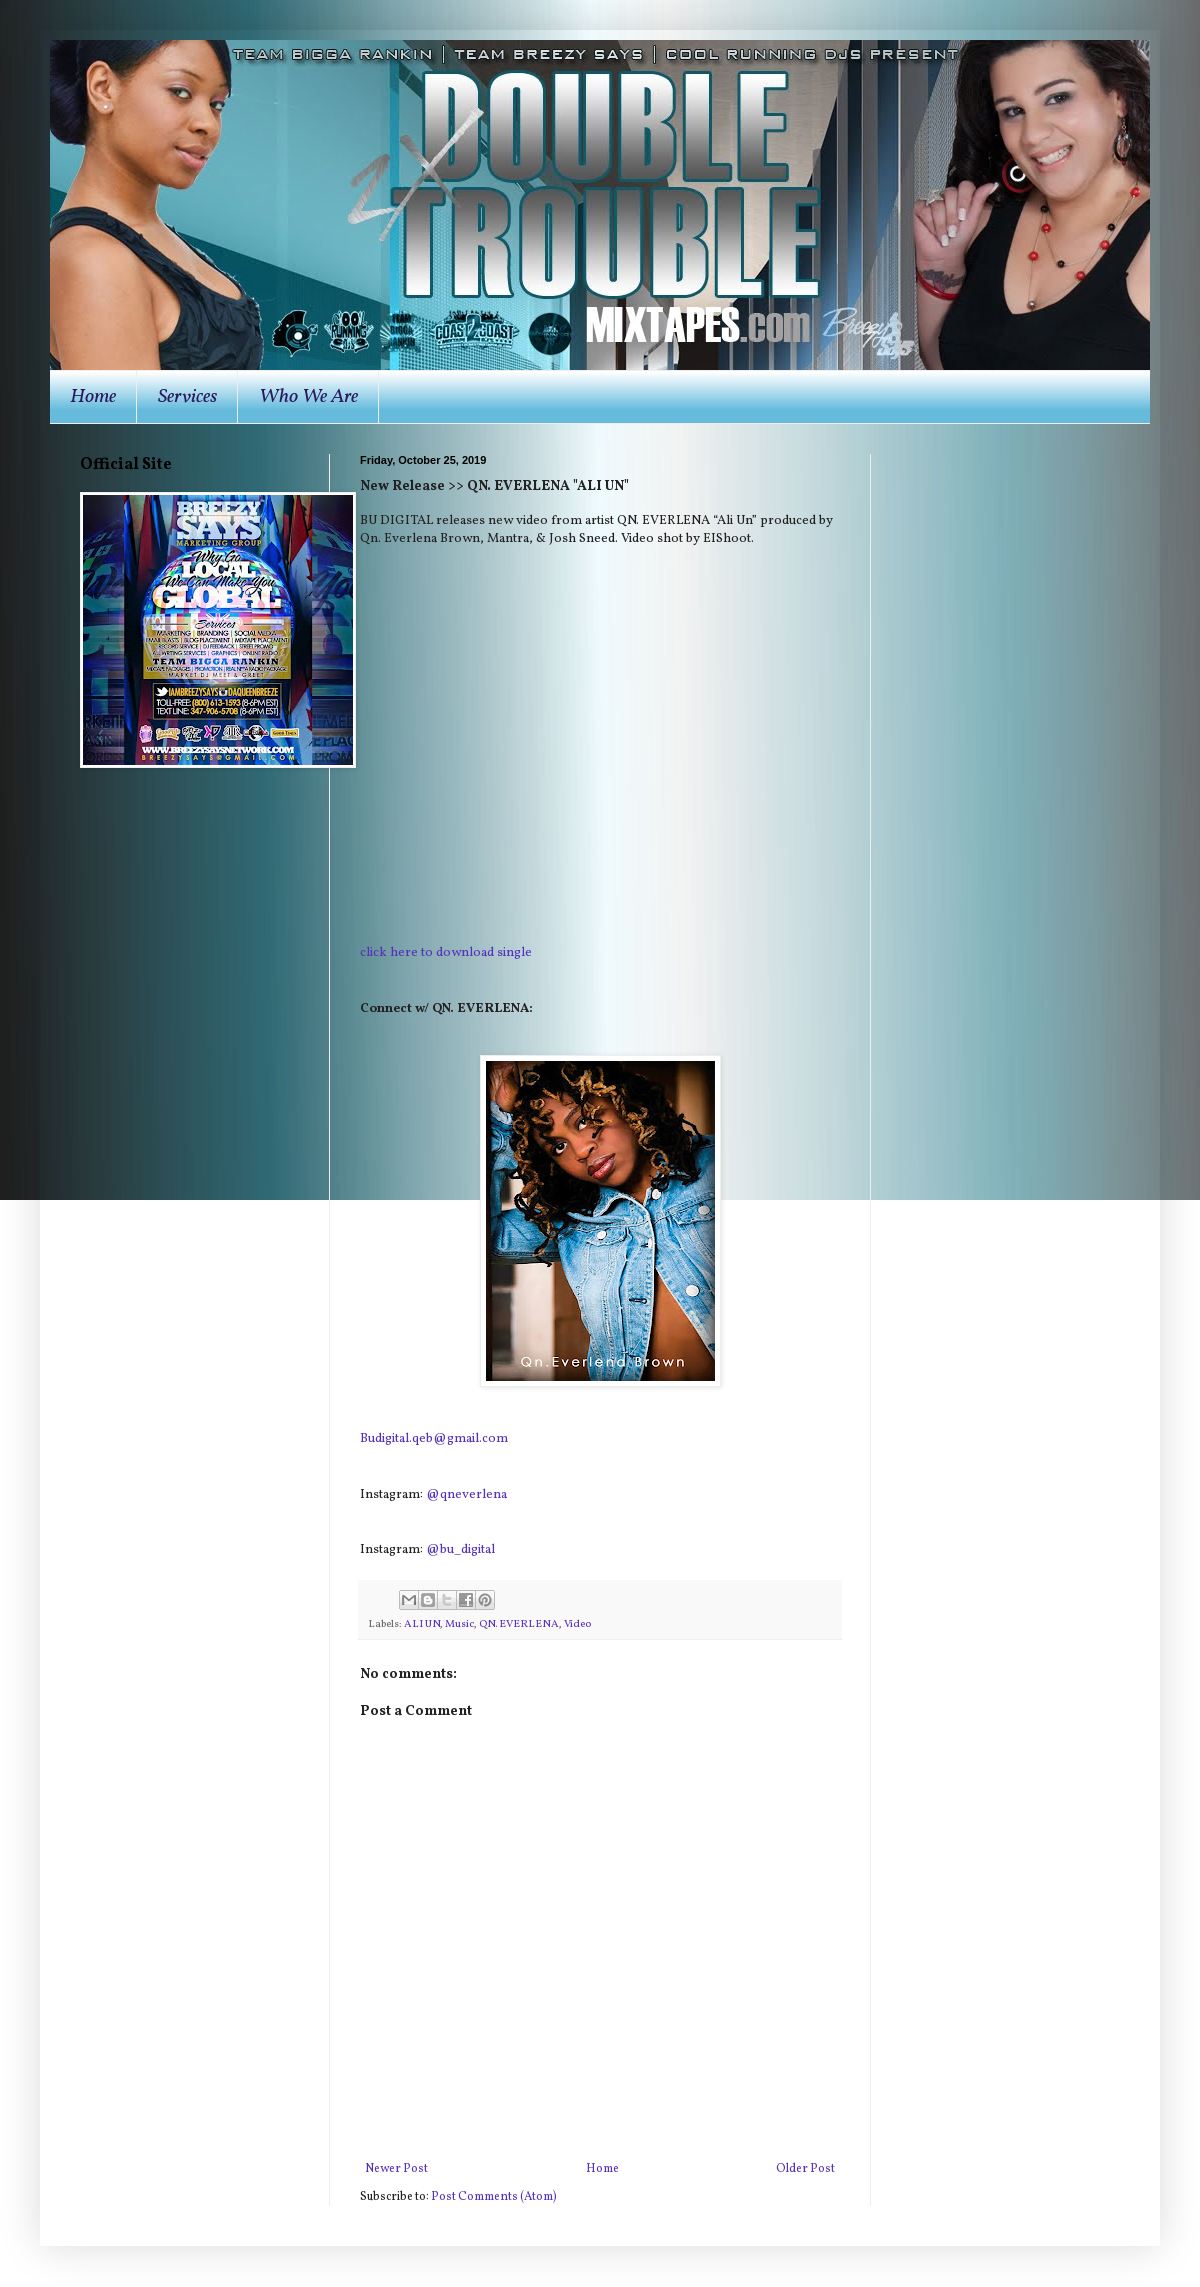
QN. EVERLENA (519, 1624)
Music (459, 1624)
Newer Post (396, 2169)
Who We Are (308, 397)
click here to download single (446, 952)
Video (577, 1624)
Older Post (805, 2169)
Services (187, 397)
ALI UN (422, 1624)
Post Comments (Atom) (494, 2197)
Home (93, 397)
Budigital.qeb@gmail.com (434, 1438)
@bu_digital (460, 1549)
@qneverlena (466, 1494)
